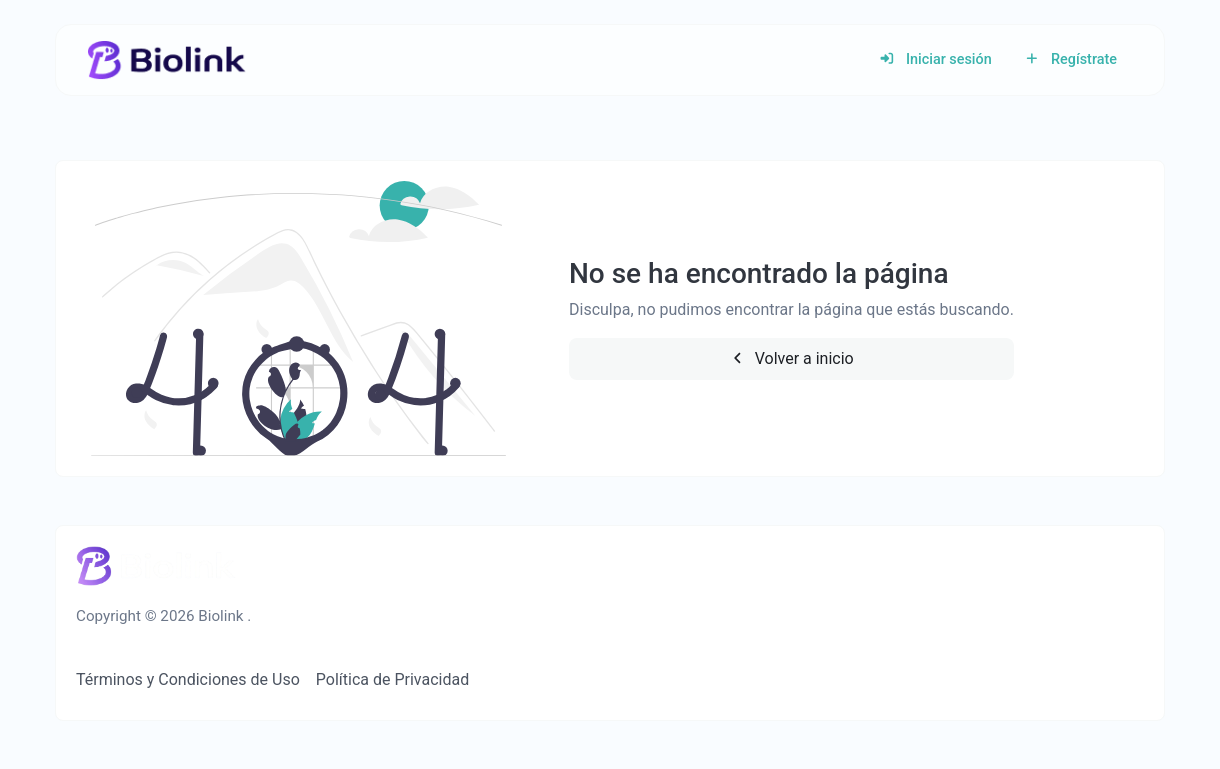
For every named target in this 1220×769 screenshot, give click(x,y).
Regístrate (1070, 59)
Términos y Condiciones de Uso (188, 679)
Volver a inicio (791, 358)
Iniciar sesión (935, 59)
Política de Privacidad (392, 679)
